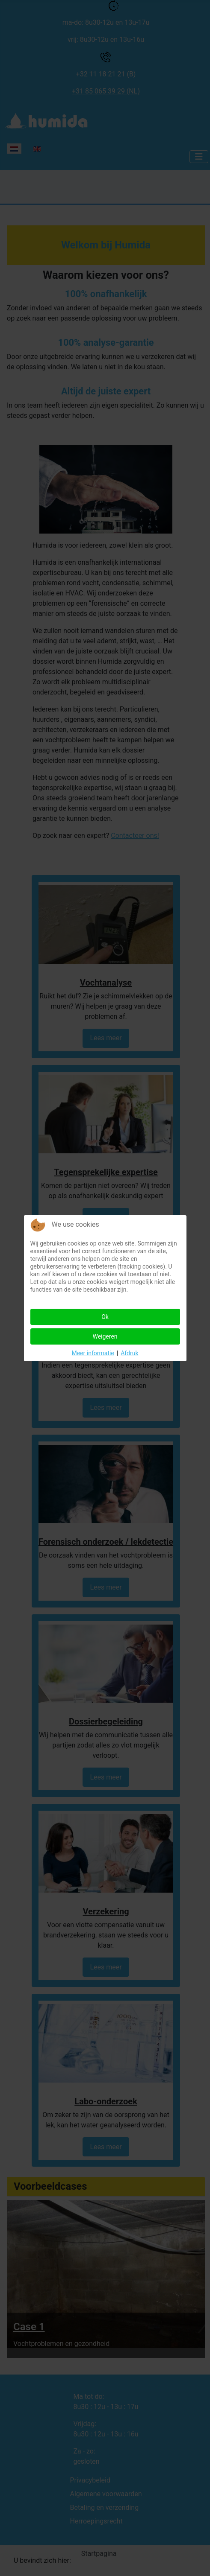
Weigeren (104, 1336)
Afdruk (129, 1353)
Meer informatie (92, 1353)
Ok (105, 1316)
